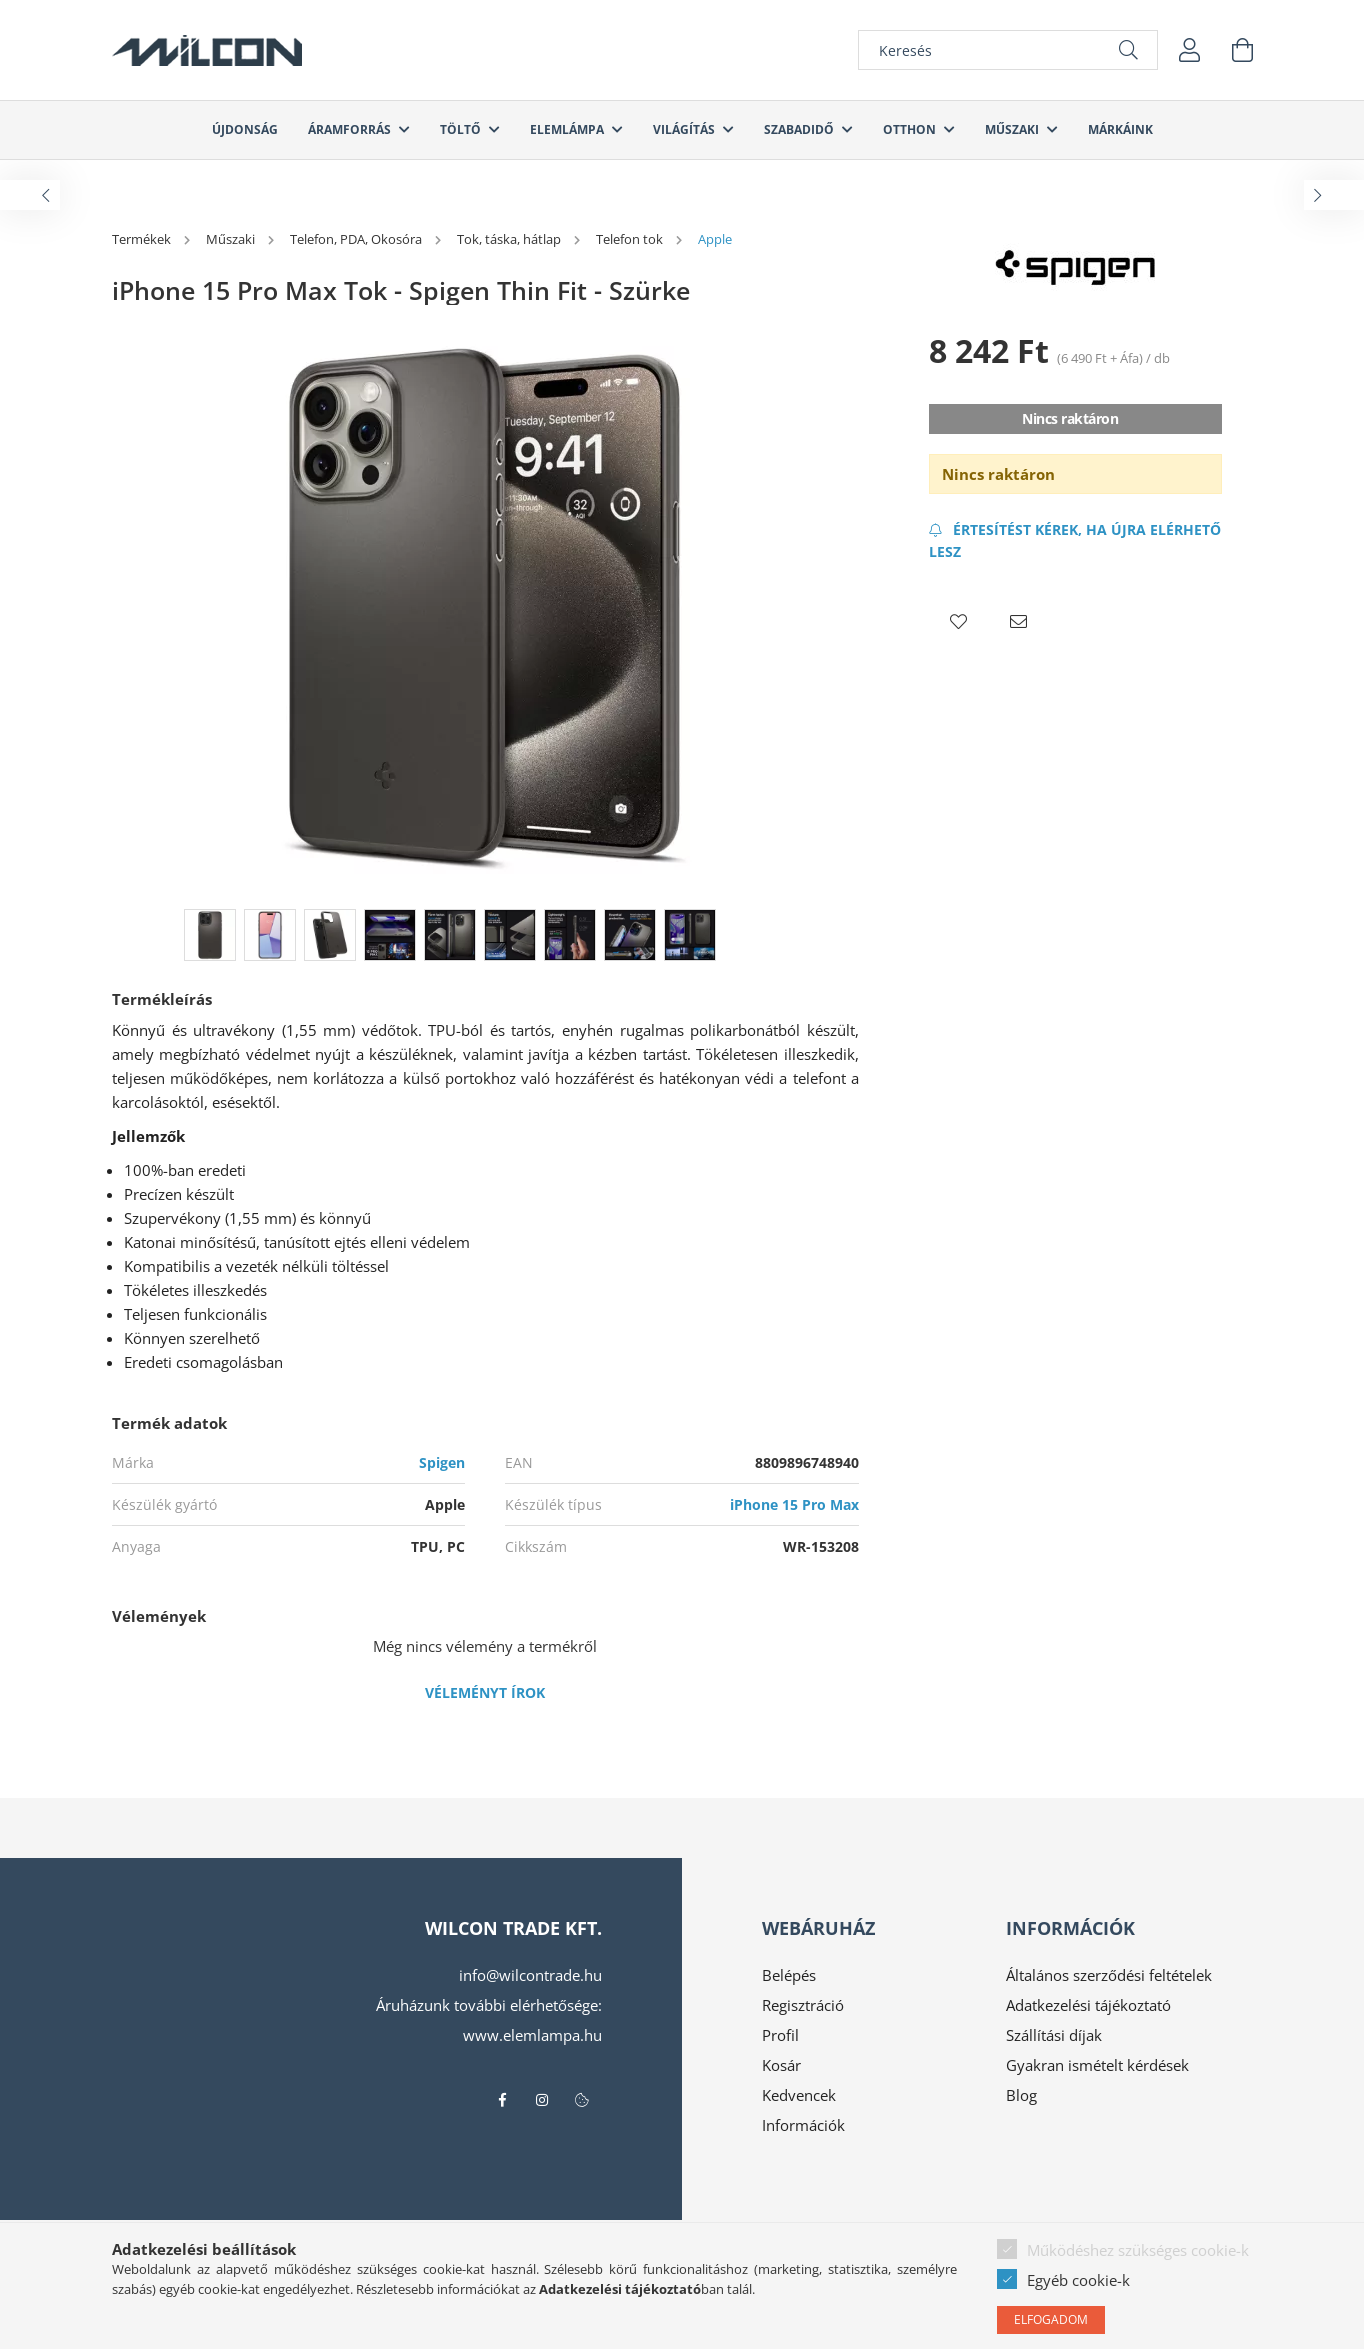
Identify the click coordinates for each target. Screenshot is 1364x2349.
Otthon (911, 129)
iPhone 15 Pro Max (794, 1504)
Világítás (685, 129)
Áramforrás (351, 129)
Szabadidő (800, 129)
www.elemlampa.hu (532, 2035)
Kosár (781, 2065)
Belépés (789, 1975)
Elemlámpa (568, 129)
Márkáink (1120, 129)
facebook (502, 2100)
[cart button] (1242, 50)
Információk (803, 2125)
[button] (959, 622)
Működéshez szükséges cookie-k (1138, 2250)
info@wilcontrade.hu (530, 1975)
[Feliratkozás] (1075, 540)
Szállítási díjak (1054, 2035)
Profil (780, 2035)
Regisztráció (803, 2005)
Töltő (462, 129)
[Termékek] (143, 239)
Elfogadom (1051, 2319)
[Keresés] (1008, 50)
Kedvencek (799, 2095)
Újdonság (245, 129)
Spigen (442, 1462)
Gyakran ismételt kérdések (1097, 2065)
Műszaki (1013, 129)
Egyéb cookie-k (1078, 2280)
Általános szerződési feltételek (1109, 1975)
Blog (1021, 2095)
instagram (542, 2100)
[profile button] (1190, 50)
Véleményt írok (485, 1692)
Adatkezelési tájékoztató (1088, 2005)
